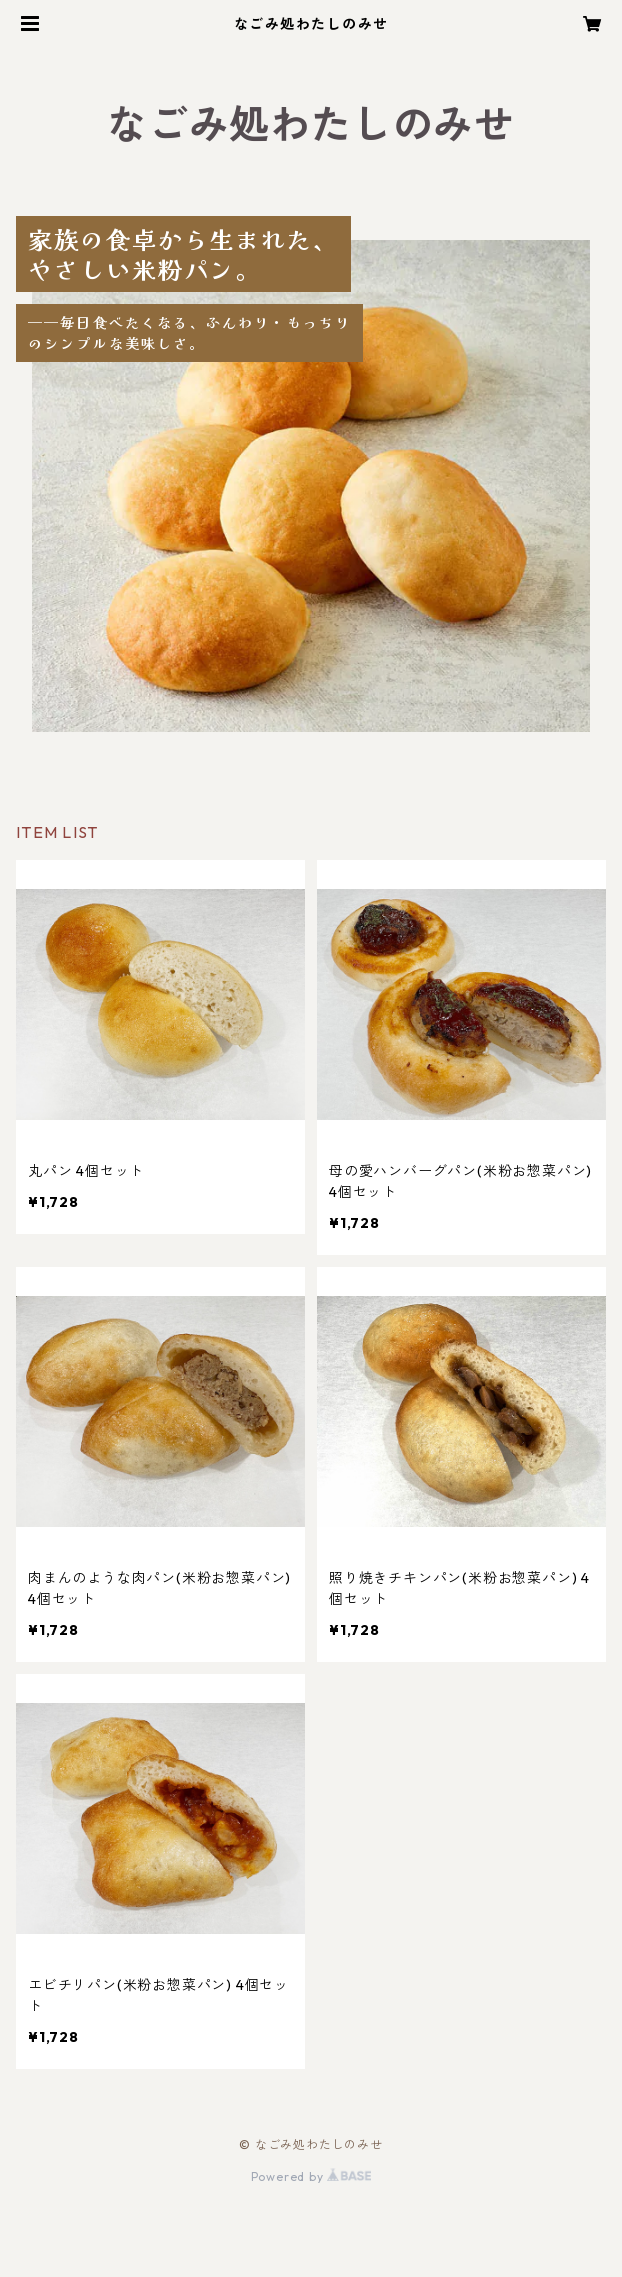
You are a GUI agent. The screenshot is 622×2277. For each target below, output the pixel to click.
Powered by (311, 2176)
